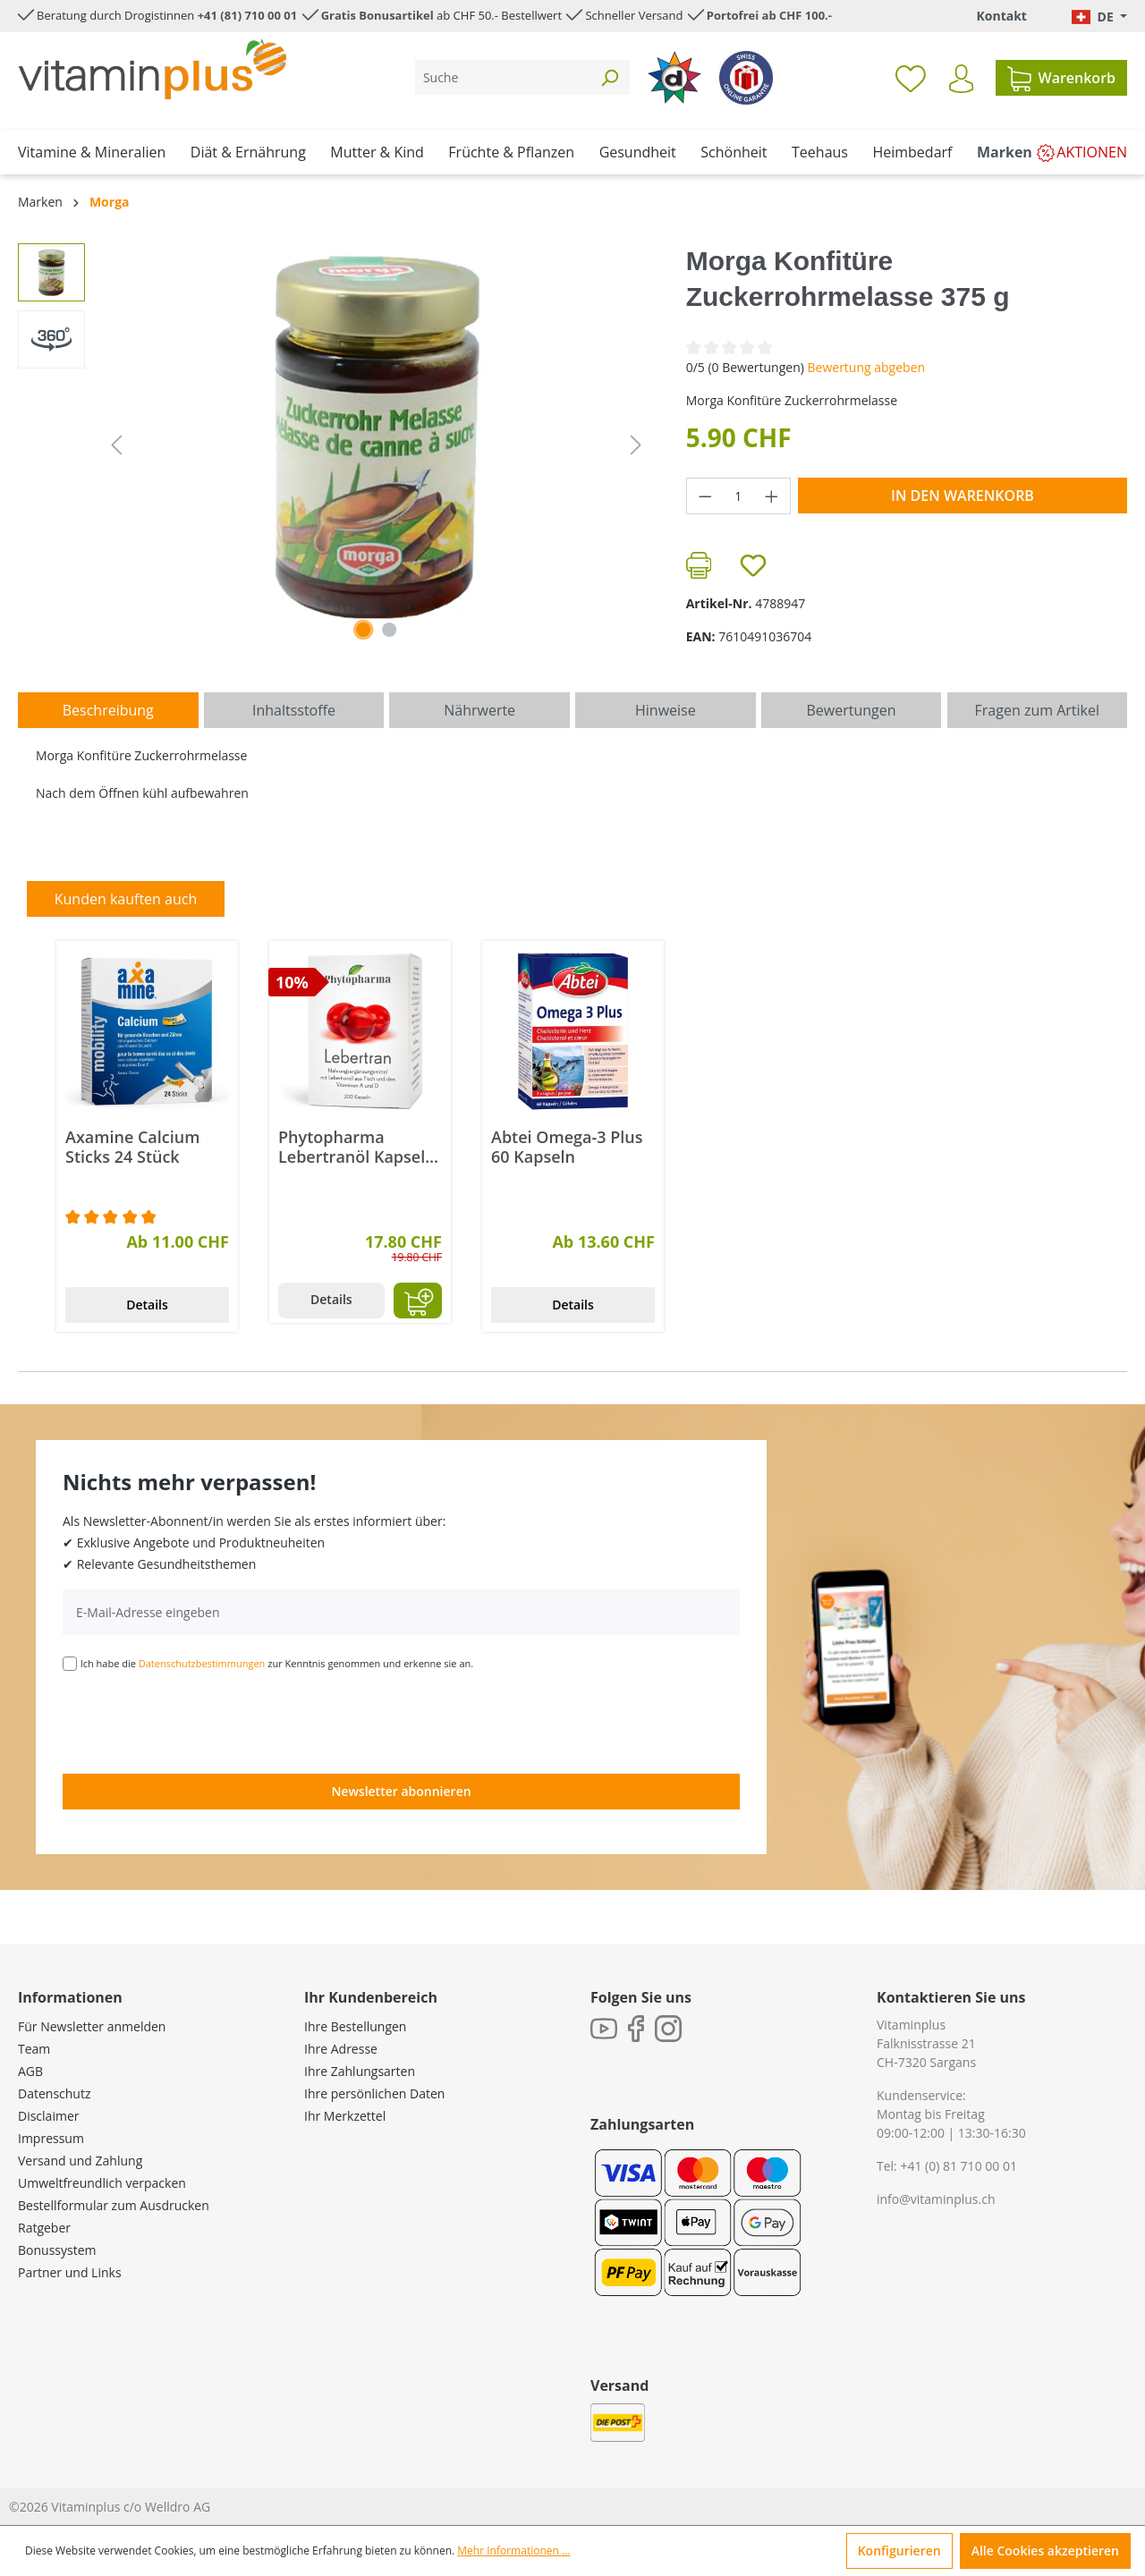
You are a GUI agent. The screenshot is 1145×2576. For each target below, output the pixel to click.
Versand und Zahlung (80, 2160)
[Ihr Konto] (961, 79)
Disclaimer (48, 2115)
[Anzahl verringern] (705, 496)
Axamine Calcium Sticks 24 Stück (132, 1146)
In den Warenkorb (962, 495)
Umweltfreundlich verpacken (102, 2182)
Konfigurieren (899, 2550)
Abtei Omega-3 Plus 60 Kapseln (566, 1146)
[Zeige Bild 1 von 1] (363, 630)
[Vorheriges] (116, 445)
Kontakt (1001, 15)
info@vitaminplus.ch (936, 2198)
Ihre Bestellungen (355, 2026)
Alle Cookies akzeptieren (1045, 2550)
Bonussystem (57, 2249)
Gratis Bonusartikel (377, 15)
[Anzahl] (738, 496)
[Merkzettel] (910, 78)
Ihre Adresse (340, 2048)
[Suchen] (609, 77)
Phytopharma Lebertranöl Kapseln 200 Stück (357, 1146)
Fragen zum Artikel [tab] (1037, 710)
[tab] (108, 710)
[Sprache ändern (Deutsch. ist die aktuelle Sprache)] (1099, 16)
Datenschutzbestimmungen (202, 1663)
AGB (30, 2071)
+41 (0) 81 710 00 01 (958, 2165)
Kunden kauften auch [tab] (126, 899)
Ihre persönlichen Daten (374, 2093)
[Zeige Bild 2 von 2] (389, 630)
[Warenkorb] (1061, 78)
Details (147, 1304)
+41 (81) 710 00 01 (248, 15)
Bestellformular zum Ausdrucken (113, 2205)
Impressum (51, 2138)
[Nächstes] (636, 445)
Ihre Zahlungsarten (359, 2071)
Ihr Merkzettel (345, 2115)
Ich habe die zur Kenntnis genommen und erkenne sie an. (277, 1663)
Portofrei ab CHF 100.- (769, 15)
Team (34, 2048)
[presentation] (199, 1721)
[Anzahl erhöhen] (772, 496)
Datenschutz (54, 2093)
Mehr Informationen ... (513, 2550)
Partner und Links (70, 2272)
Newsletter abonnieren (401, 1791)
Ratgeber (44, 2227)
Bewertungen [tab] (851, 710)
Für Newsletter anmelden (91, 2026)
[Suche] (502, 77)
